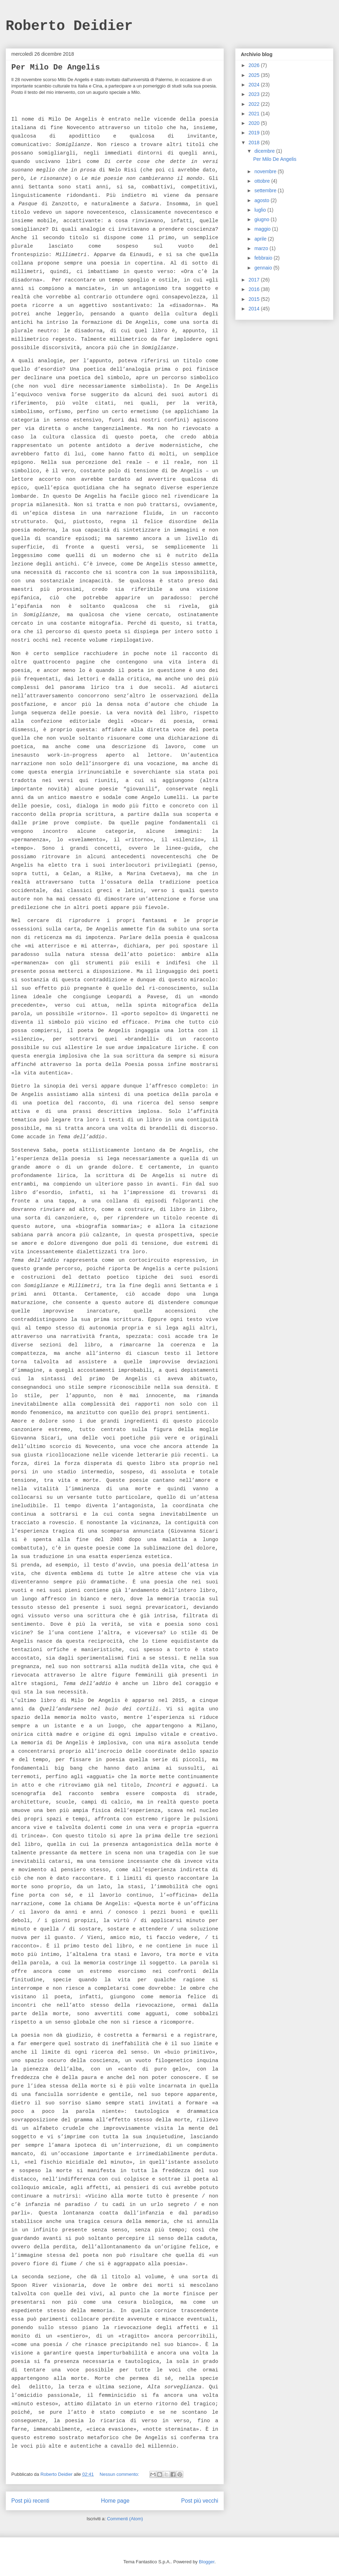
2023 (255, 94)
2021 (255, 113)
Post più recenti (30, 2501)
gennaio (263, 268)
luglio (260, 210)
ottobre (262, 181)
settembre (266, 190)
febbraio (263, 258)
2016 (255, 289)
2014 (255, 308)
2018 (255, 142)
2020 (255, 123)
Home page (115, 2501)
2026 (255, 65)
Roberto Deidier (69, 26)
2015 (255, 299)
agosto (262, 200)
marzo (261, 248)
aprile (261, 239)
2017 (255, 280)
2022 (255, 104)
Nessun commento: (120, 2474)
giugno (262, 219)
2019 (255, 132)
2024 (255, 84)
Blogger (206, 2561)
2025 (255, 75)
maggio (263, 229)
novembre (266, 171)
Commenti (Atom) (125, 2518)
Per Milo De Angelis (55, 67)
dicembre (265, 151)
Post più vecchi (199, 2501)
